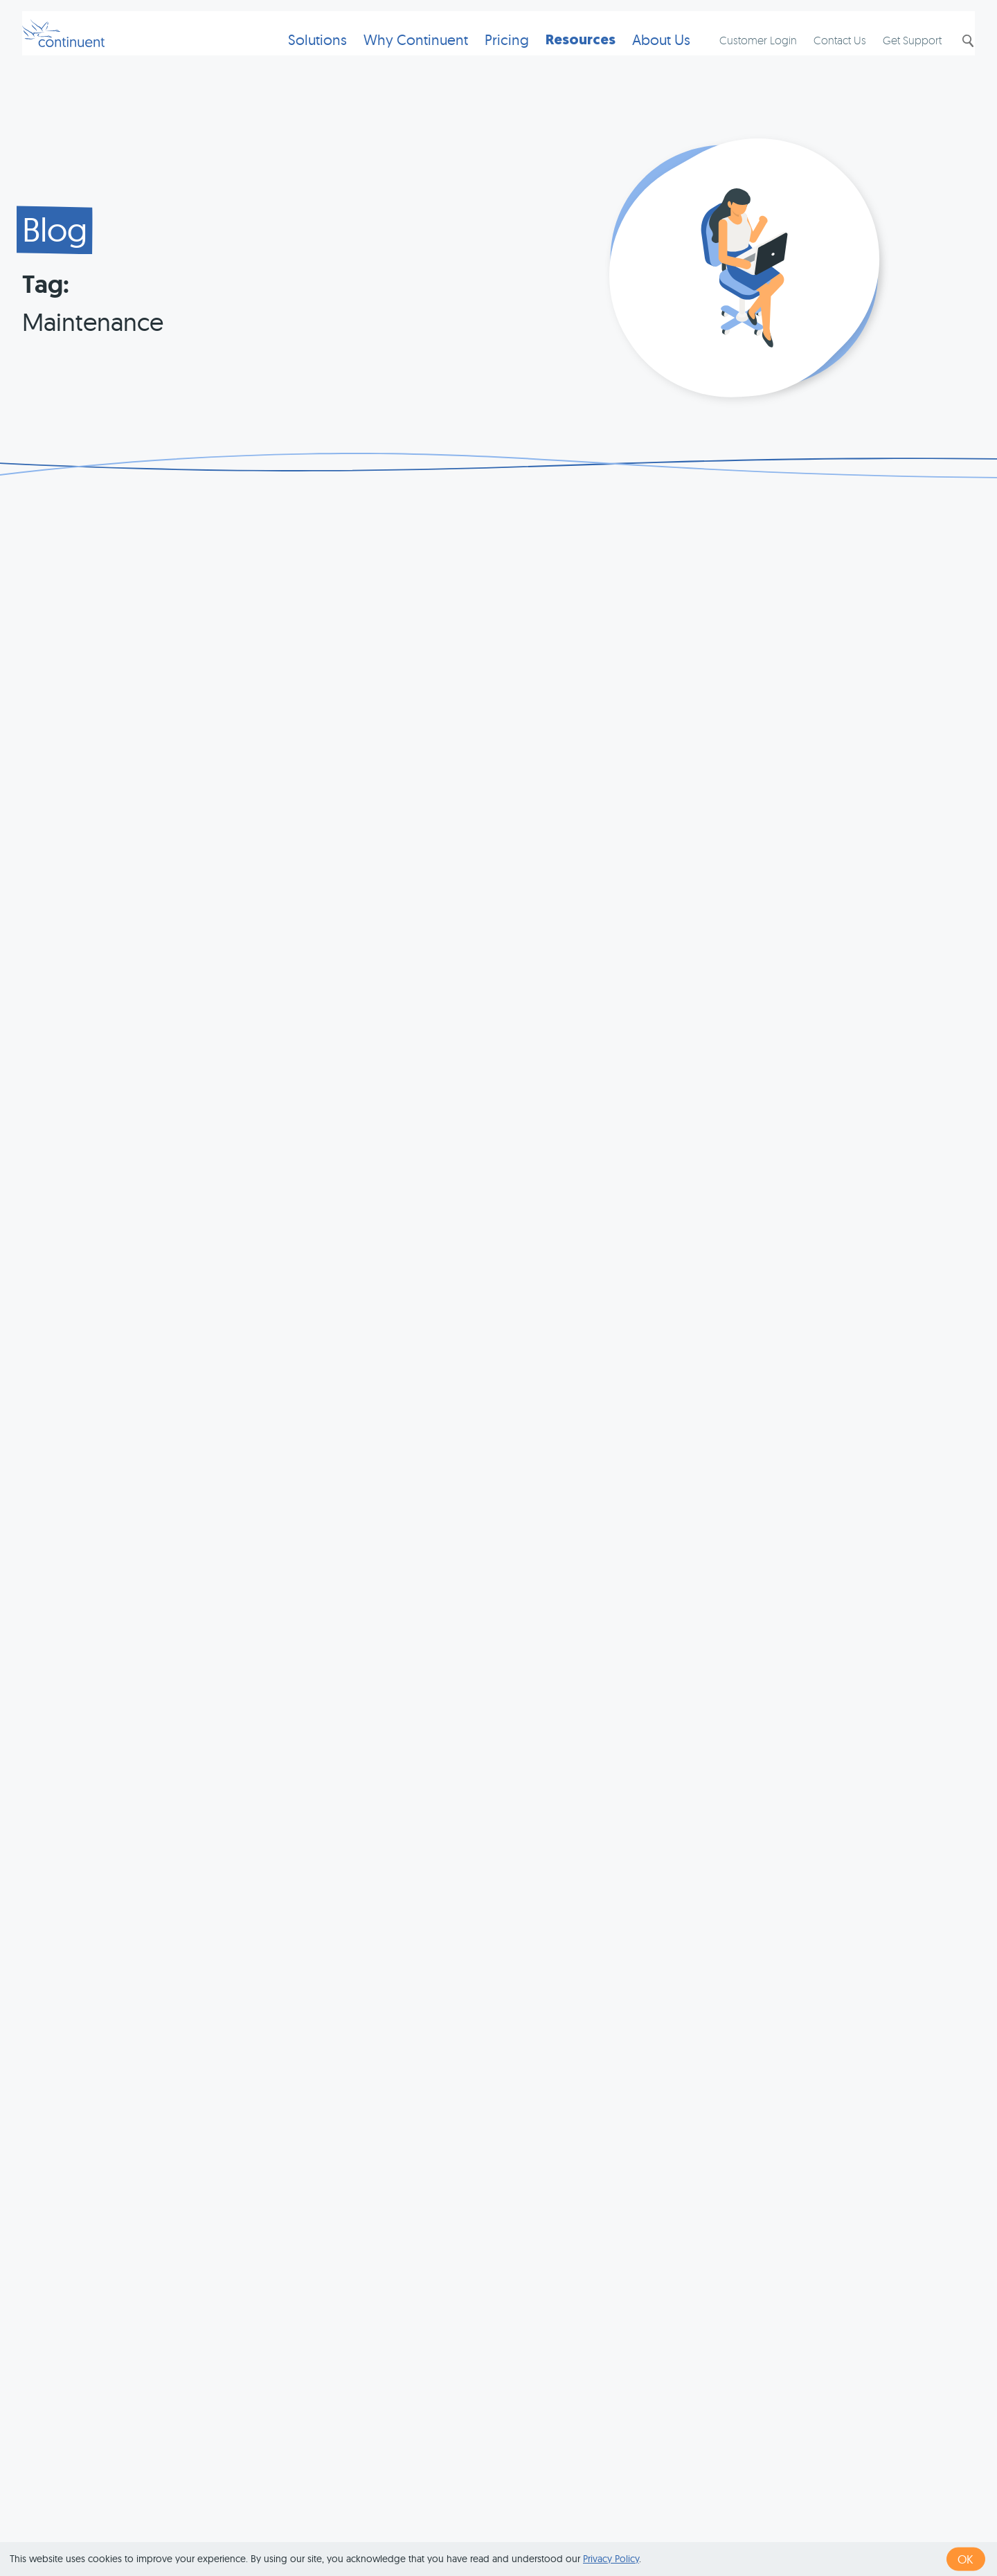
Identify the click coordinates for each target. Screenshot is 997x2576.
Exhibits (784, 2522)
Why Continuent (393, 59)
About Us (639, 59)
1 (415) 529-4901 (429, 2522)
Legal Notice (715, 2522)
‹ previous (455, 2306)
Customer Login (744, 59)
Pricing (484, 59)
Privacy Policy (611, 2558)
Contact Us (826, 59)
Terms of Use (520, 2522)
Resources (558, 59)
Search (952, 60)
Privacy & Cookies (618, 2522)
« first (398, 2306)
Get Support (898, 59)
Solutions (295, 59)
